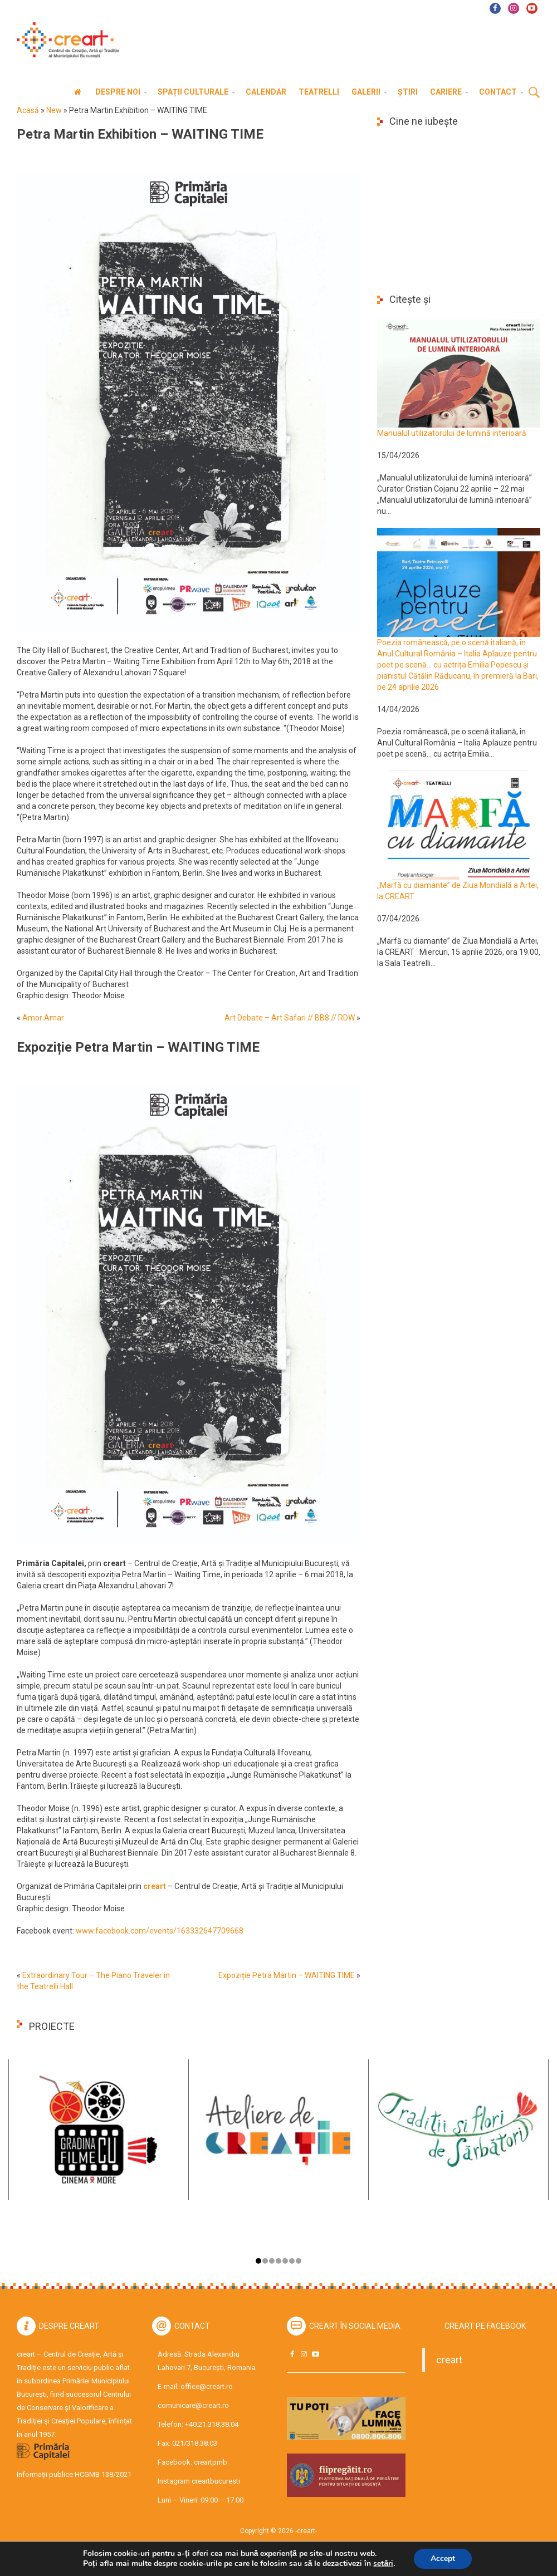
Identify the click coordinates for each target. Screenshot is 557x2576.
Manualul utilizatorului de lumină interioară (451, 433)
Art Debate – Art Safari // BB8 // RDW (289, 1017)
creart (449, 2360)
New (54, 110)
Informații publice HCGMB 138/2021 (74, 2474)
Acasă (28, 110)
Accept (443, 2558)
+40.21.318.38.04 (211, 2424)
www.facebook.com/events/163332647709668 (160, 1930)
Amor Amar (43, 1017)
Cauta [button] (534, 93)
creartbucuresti (216, 2481)
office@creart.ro (206, 2386)
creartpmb (210, 2462)
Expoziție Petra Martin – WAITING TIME (286, 1975)
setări (383, 2564)
